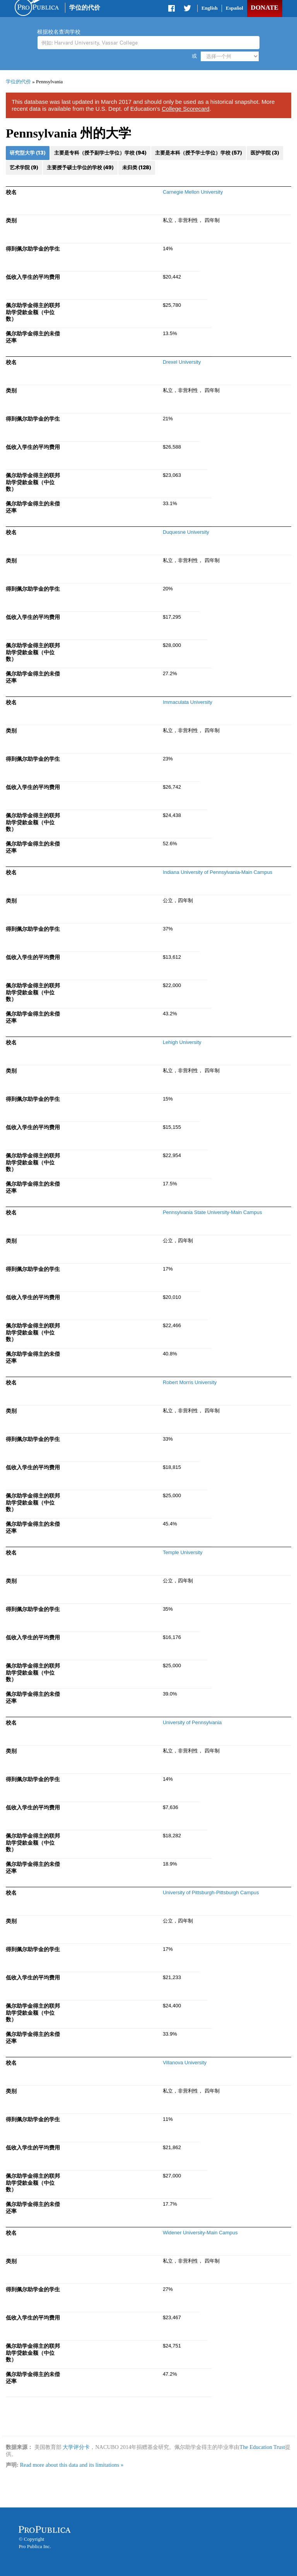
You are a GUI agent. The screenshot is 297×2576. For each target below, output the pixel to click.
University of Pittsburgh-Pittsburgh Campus (211, 1892)
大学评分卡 (76, 2447)
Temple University (183, 1552)
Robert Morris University (190, 1382)
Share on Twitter (187, 9)
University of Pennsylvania (192, 1722)
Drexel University (182, 362)
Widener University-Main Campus (200, 2233)
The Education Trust (262, 2447)
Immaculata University (187, 702)
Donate (264, 7)
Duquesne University (186, 532)
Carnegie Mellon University (193, 192)
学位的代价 (84, 7)
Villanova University (185, 2062)
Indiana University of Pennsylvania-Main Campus (217, 872)
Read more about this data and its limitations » (71, 2465)
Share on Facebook (172, 9)
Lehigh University (182, 1042)
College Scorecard (185, 108)
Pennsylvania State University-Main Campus (212, 1212)
